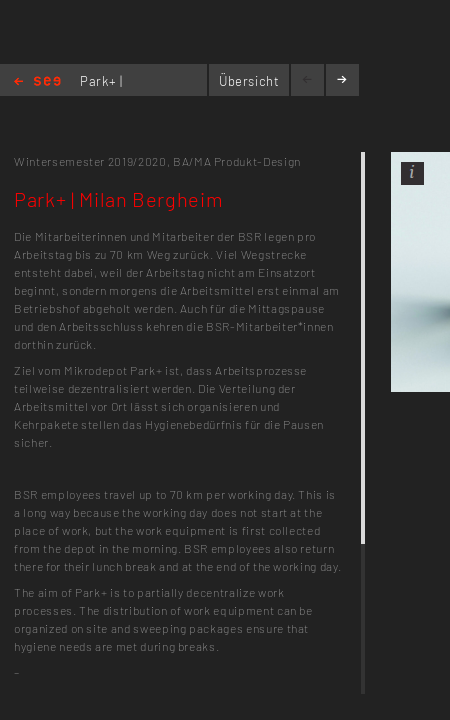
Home (37, 82)
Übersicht (249, 81)
